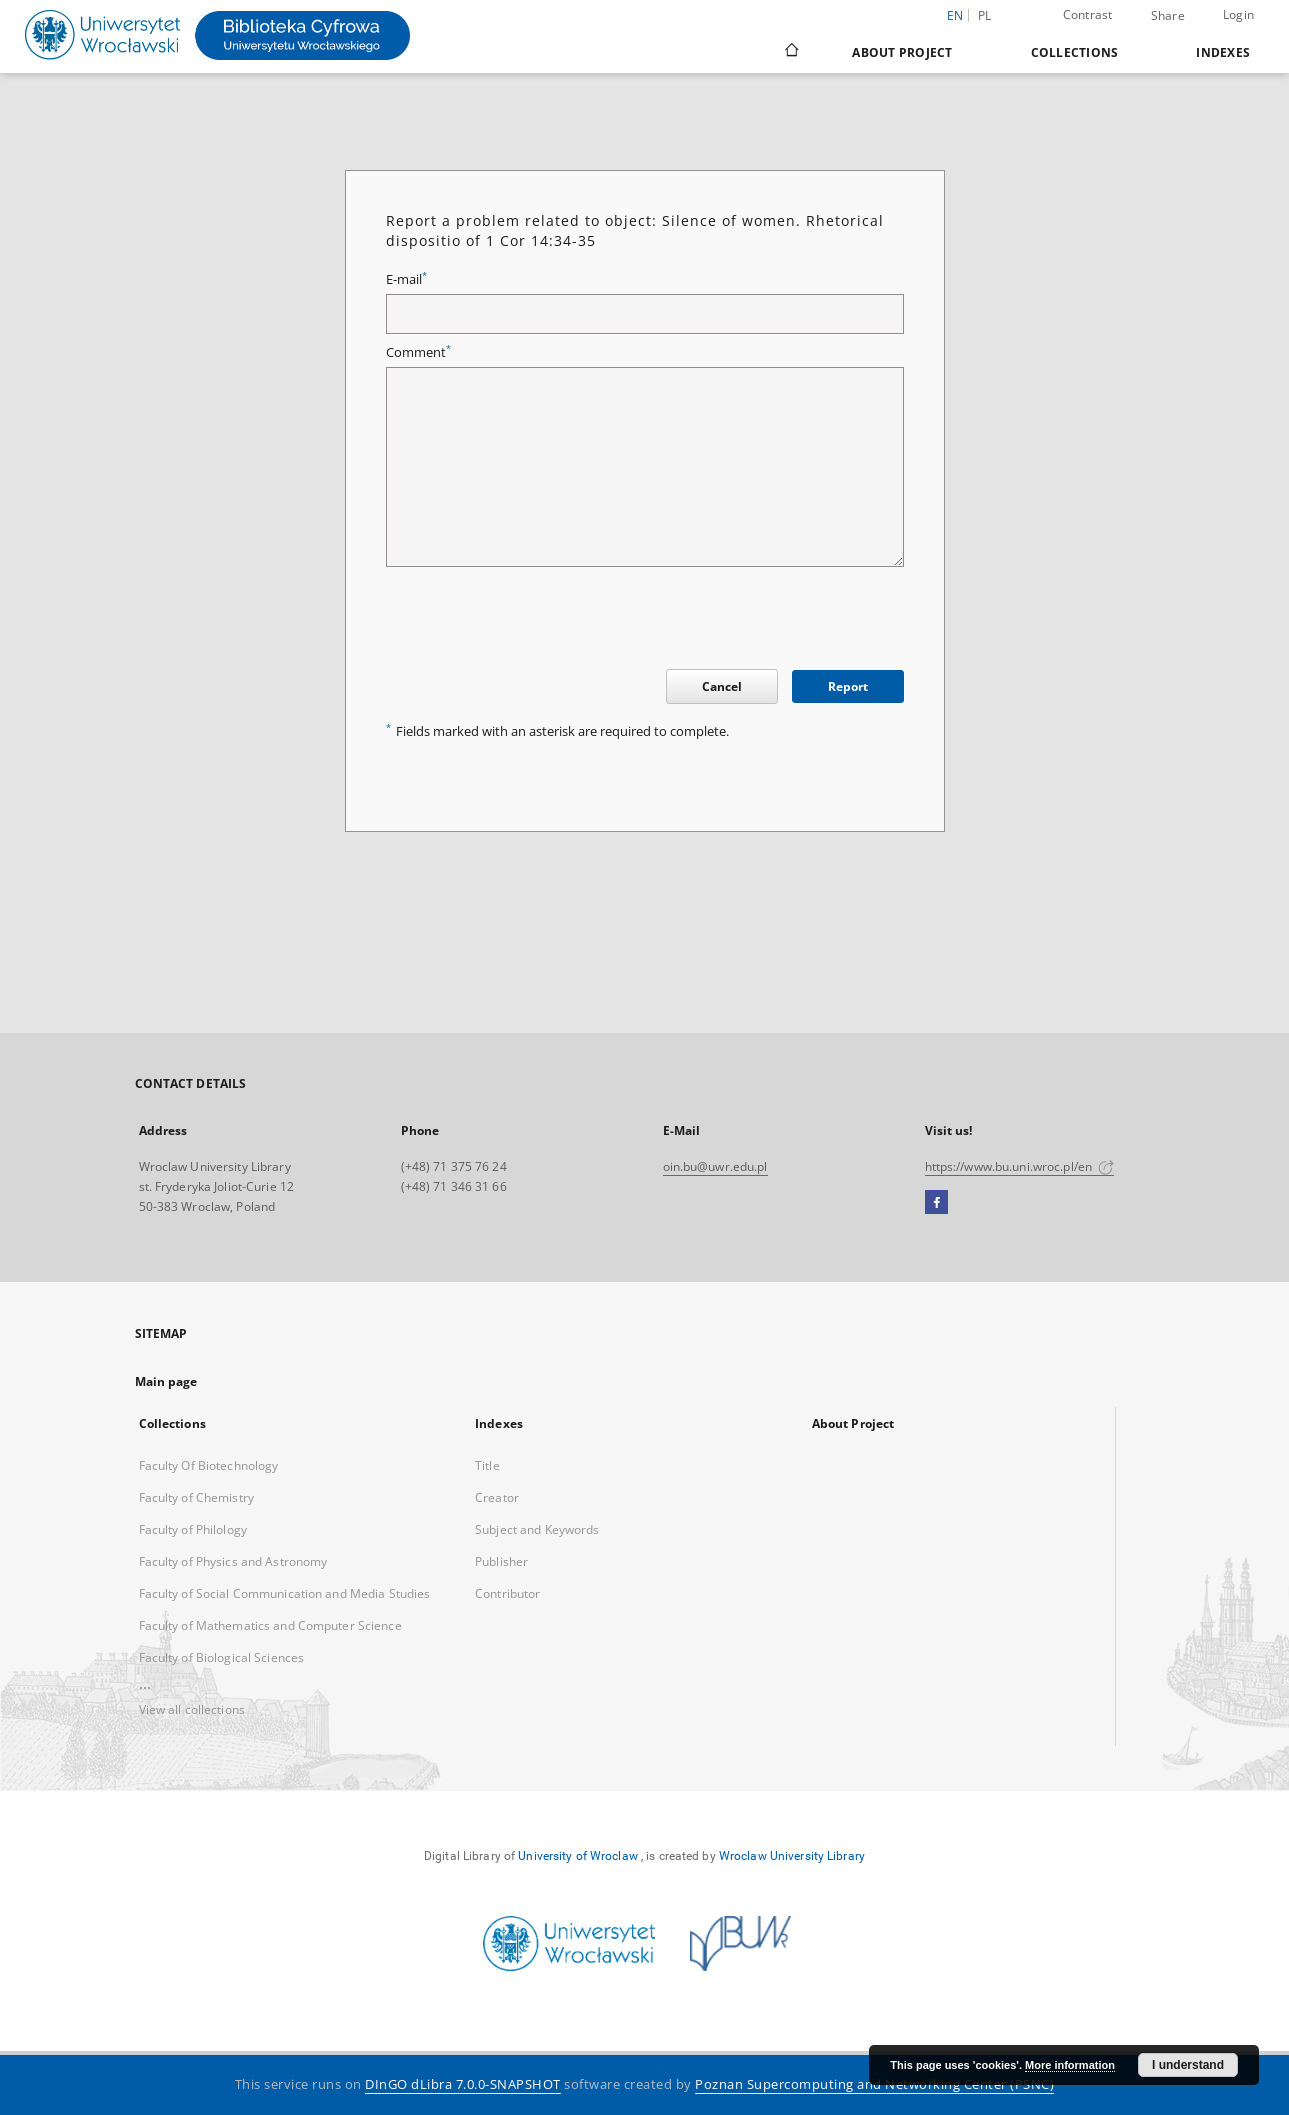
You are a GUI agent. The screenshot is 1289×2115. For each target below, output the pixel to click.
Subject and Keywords (537, 1529)
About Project (902, 52)
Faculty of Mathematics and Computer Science (270, 1625)
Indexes (1223, 52)
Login (1238, 14)
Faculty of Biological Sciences (222, 1657)
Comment (418, 352)
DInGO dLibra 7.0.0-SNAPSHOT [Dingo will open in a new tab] (463, 2084)
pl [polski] (985, 15)
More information (1070, 2065)
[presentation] (538, 621)
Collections (1075, 52)
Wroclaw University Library (792, 1856)
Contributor (507, 1593)
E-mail (406, 279)
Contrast (1088, 14)
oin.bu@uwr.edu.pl (715, 1166)
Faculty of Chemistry (196, 1497)
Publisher (501, 1561)
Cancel (722, 686)
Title (487, 1465)
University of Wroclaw (578, 1856)
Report (848, 686)
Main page (166, 1381)
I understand (1188, 2065)
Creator (497, 1497)
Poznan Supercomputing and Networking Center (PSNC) (874, 2084)
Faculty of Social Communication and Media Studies (285, 1593)
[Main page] (790, 52)
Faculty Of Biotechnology (209, 1465)
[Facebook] (936, 1203)
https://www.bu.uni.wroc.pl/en (1020, 1166)
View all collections (192, 1709)
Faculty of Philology (193, 1529)
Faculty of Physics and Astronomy (233, 1561)
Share (1168, 16)
